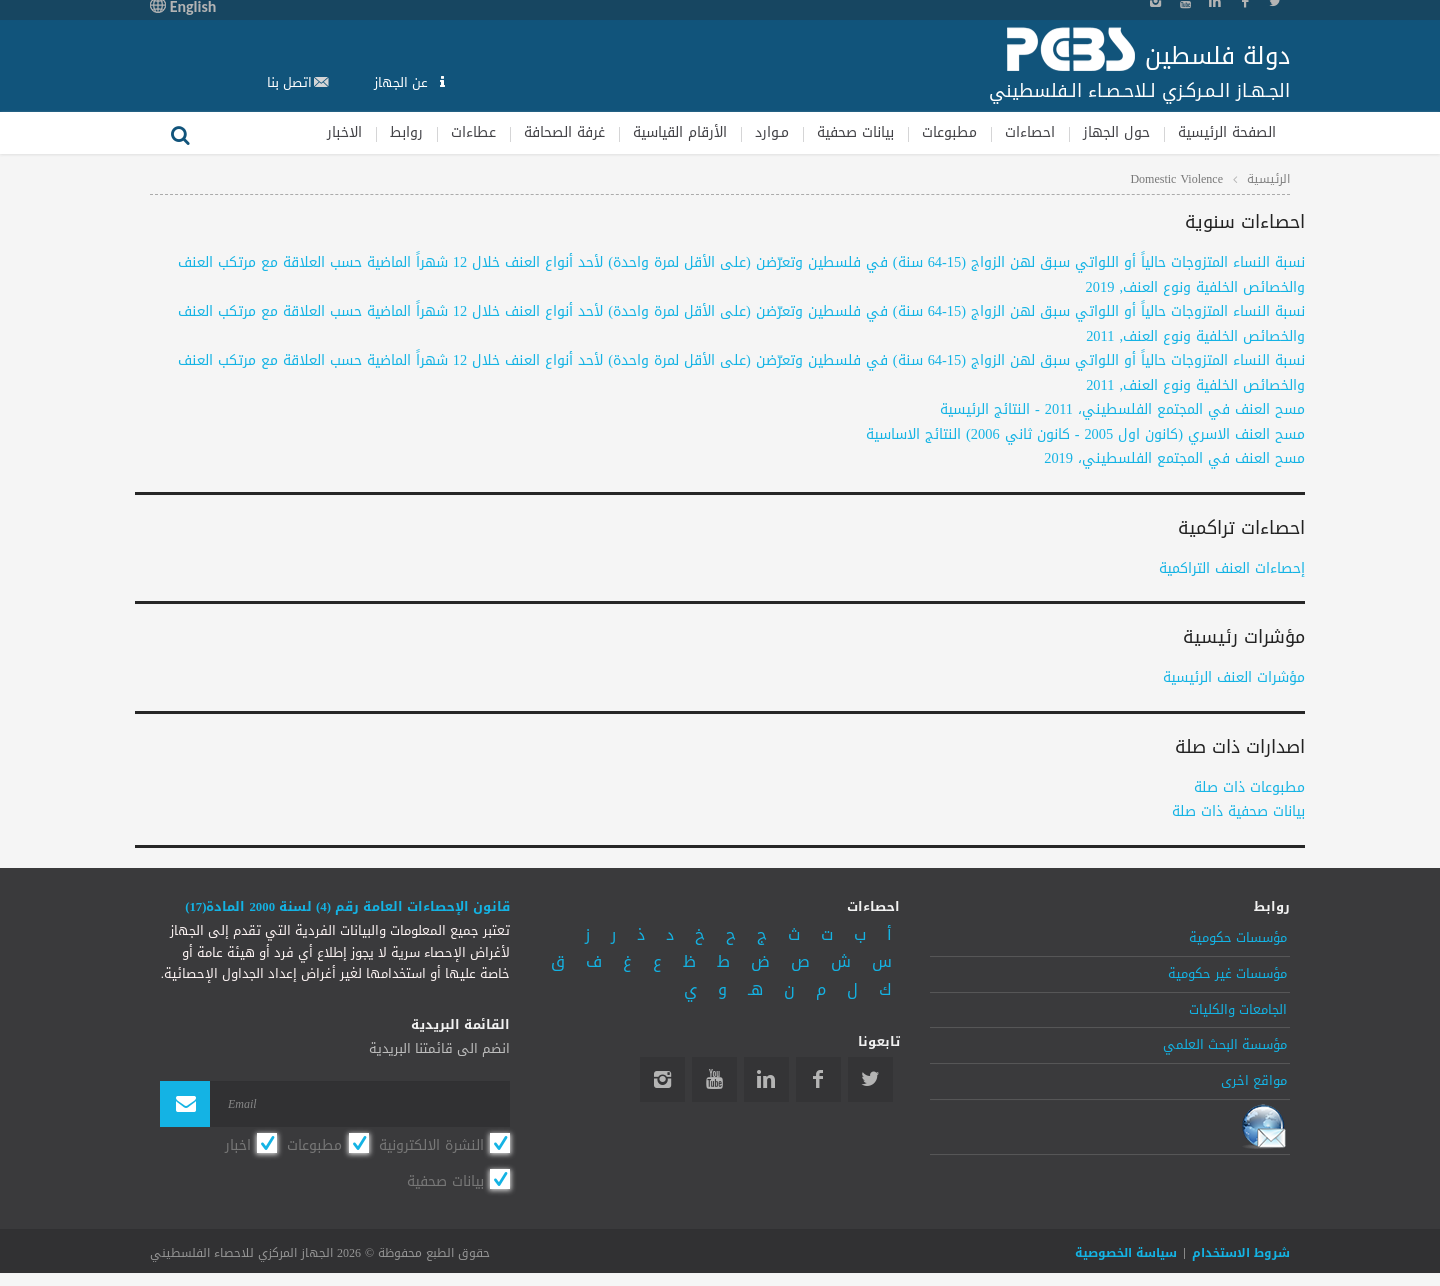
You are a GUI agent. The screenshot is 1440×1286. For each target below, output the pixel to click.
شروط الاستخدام (1241, 1253)
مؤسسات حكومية (1238, 938)
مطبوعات (949, 132)
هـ (755, 989)
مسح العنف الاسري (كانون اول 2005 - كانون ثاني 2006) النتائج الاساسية (1085, 434)
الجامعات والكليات (1238, 1010)
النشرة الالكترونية (431, 1145)
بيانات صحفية (855, 132)
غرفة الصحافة (564, 132)
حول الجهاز (1116, 132)
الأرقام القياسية (680, 132)
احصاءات (1030, 132)
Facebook (818, 1079)
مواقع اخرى (1254, 1081)
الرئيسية (1268, 179)
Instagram (662, 1079)
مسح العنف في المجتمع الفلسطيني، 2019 (1174, 458)
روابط (406, 132)
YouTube (714, 1079)
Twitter (870, 1079)
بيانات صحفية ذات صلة (1238, 811)
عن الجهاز (403, 82)
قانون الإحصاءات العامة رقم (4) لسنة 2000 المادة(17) (347, 907)
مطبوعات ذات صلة (1249, 787)
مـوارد (772, 132)
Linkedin (766, 1079)
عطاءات (473, 132)
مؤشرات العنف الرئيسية (1234, 677)
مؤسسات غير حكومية (1227, 974)
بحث (180, 133)
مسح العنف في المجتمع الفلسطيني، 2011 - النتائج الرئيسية (1122, 409)
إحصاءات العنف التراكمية (1232, 568)
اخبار (238, 1145)
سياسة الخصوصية (1126, 1253)
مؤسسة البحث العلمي (1225, 1045)
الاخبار (344, 132)
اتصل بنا (289, 82)
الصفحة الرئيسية (1227, 132)
